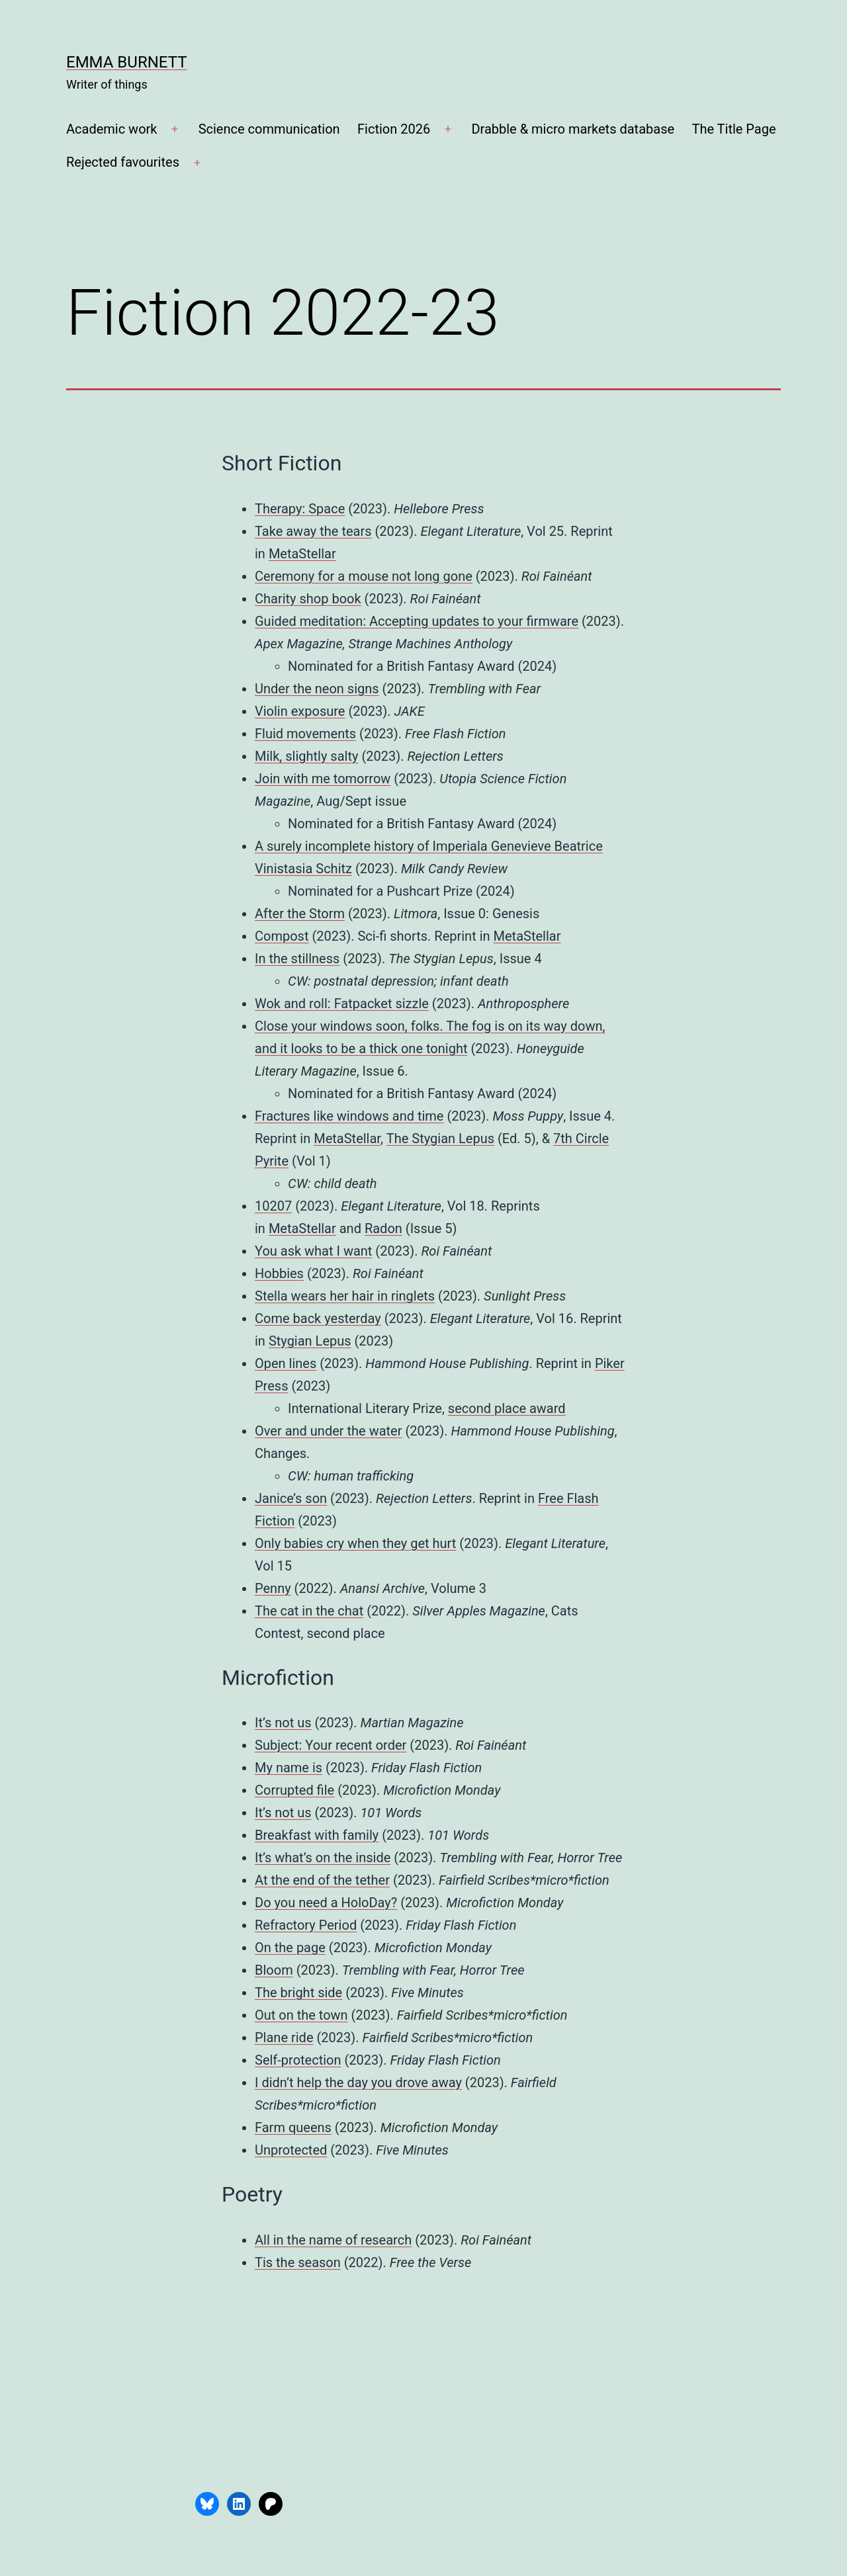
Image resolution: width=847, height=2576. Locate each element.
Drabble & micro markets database (572, 129)
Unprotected (291, 2150)
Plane (271, 2037)
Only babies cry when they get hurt (355, 1543)
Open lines (285, 1363)
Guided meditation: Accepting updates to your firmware (416, 621)
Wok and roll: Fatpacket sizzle (342, 1003)
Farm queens (293, 2127)
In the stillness (297, 958)
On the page (290, 1947)
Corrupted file (294, 1790)
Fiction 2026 (393, 129)
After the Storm (300, 914)
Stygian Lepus (310, 1341)
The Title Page (733, 129)
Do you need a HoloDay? (326, 1903)
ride (301, 2037)
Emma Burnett (126, 62)
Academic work (111, 129)
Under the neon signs (317, 689)
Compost (281, 936)
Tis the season (298, 2262)
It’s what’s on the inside (322, 1858)
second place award (507, 1408)
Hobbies (279, 1273)
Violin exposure (300, 711)
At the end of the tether (322, 1880)
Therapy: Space (300, 509)
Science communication (269, 129)
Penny (273, 1588)
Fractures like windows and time (349, 1116)
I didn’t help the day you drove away (358, 2082)
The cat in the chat (309, 1611)
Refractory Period (306, 1925)
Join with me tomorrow (322, 779)
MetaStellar (302, 554)
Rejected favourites (122, 162)
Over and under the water (328, 1431)
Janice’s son (291, 1498)
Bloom (274, 1970)
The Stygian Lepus (440, 1138)
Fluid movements (305, 734)
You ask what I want (313, 1251)
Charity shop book (308, 599)
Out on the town (301, 2015)
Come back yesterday (318, 1318)
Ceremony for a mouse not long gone (363, 576)
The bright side (298, 1992)
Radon (383, 1228)
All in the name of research (333, 2240)
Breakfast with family (317, 1835)
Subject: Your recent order (330, 1745)
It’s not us (283, 1723)
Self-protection (298, 2060)
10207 (273, 1206)
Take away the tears (313, 531)
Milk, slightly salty (306, 756)
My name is (288, 1768)
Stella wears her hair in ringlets (345, 1296)
